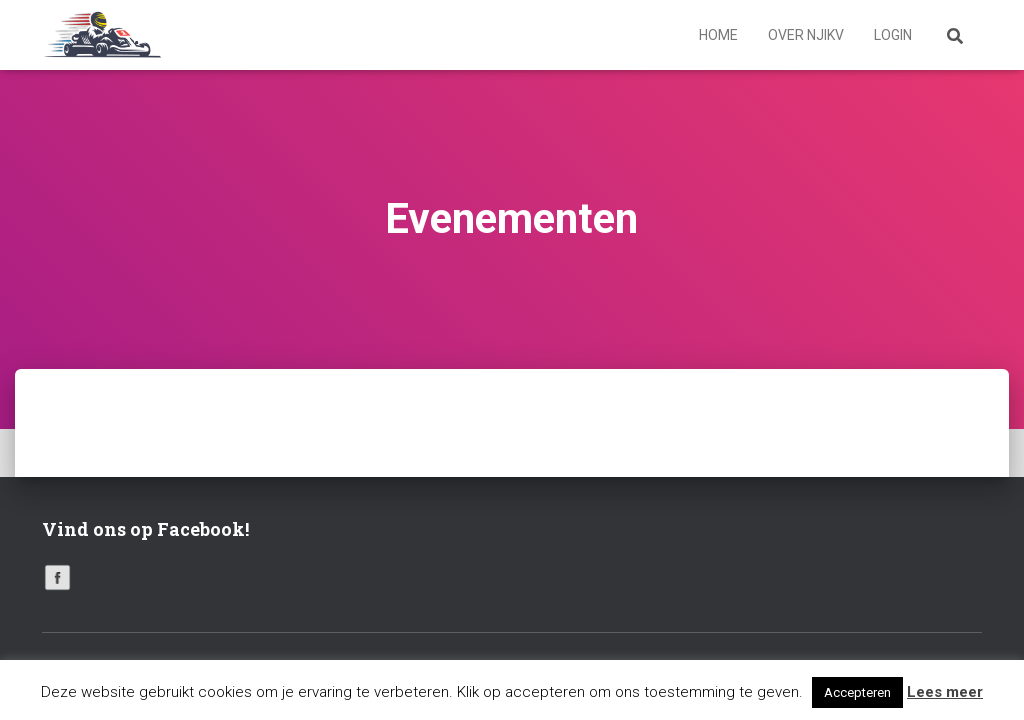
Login (893, 35)
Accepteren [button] (857, 692)
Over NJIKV (806, 35)
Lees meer (945, 692)
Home (718, 35)
